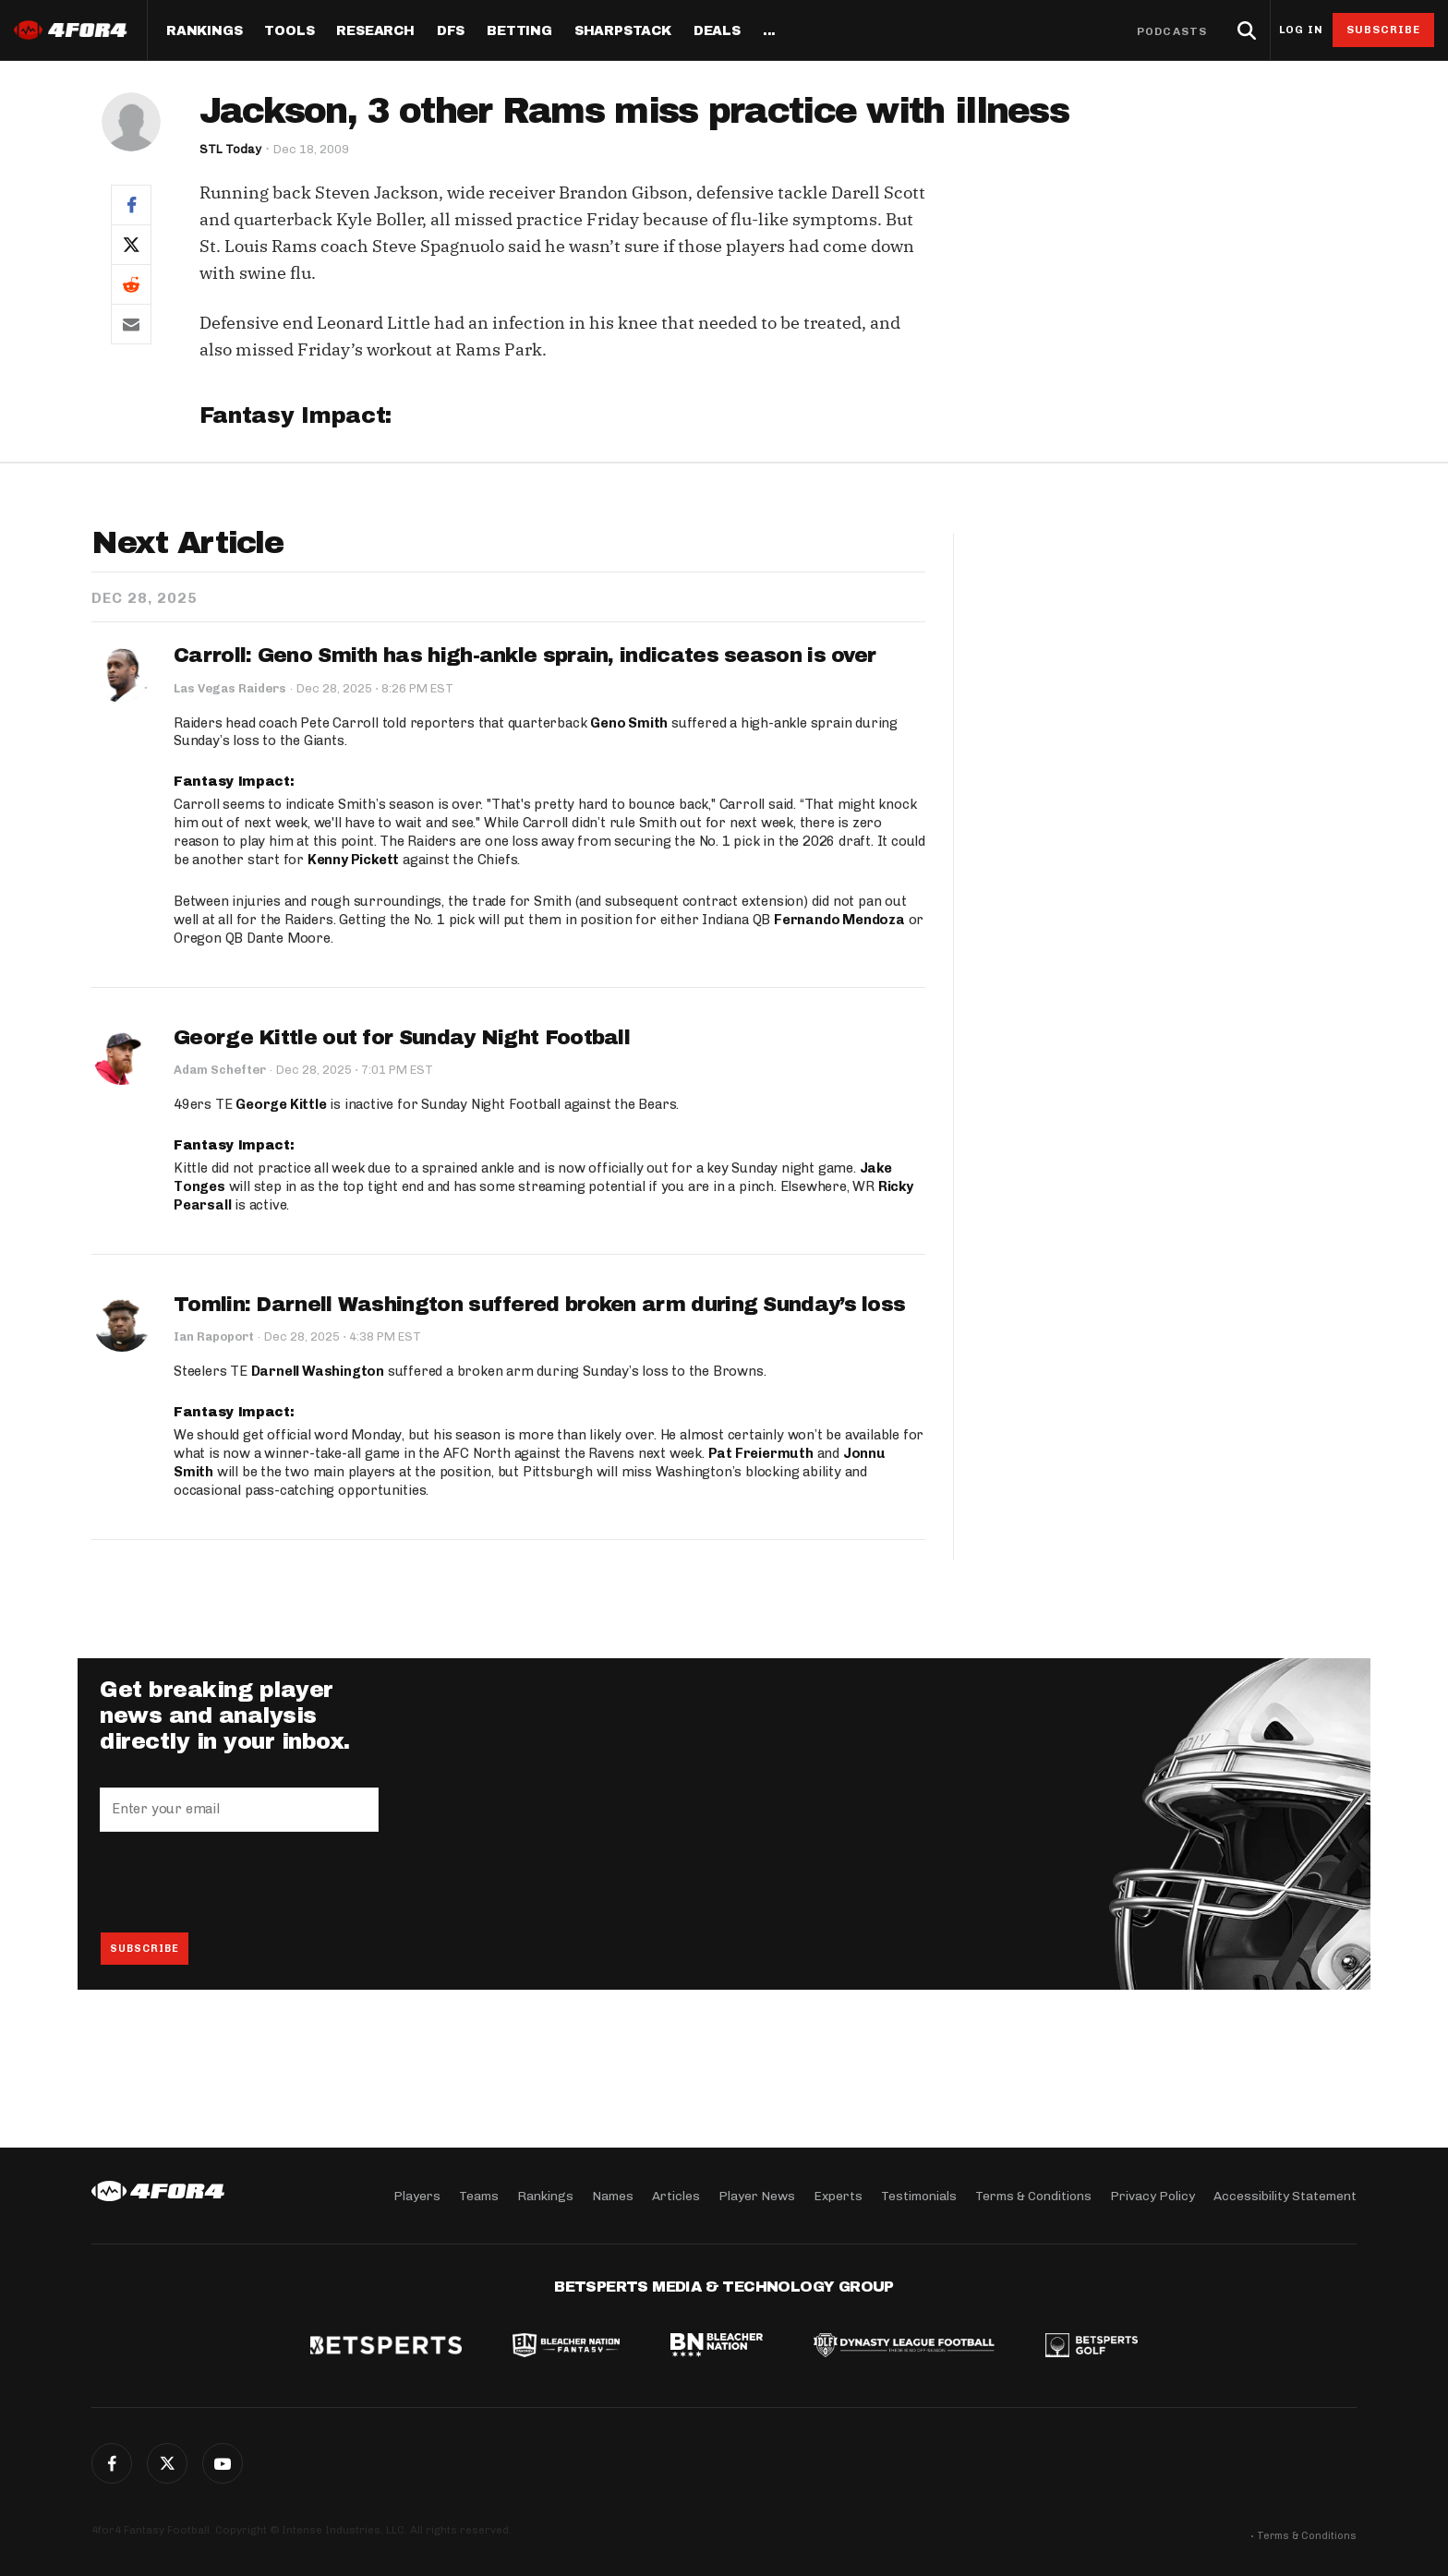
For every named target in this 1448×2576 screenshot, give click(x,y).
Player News (756, 2195)
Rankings (204, 31)
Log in (1301, 30)
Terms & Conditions (1033, 2195)
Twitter (167, 2463)
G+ (222, 2463)
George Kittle (280, 1105)
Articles (676, 2195)
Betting (519, 31)
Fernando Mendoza (839, 919)
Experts (838, 2195)
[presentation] (240, 1883)
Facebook (111, 2463)
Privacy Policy (1152, 2195)
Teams (479, 2195)
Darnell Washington (317, 1372)
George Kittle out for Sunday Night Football (402, 1038)
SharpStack (622, 31)
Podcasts (1172, 31)
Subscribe (1383, 29)
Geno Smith (629, 723)
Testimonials (919, 2195)
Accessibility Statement (1285, 2195)
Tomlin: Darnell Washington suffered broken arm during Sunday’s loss (539, 1305)
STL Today (230, 149)
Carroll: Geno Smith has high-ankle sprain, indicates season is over (524, 655)
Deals (717, 31)
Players (416, 2195)
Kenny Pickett (353, 859)
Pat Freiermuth (761, 1454)
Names (613, 2195)
